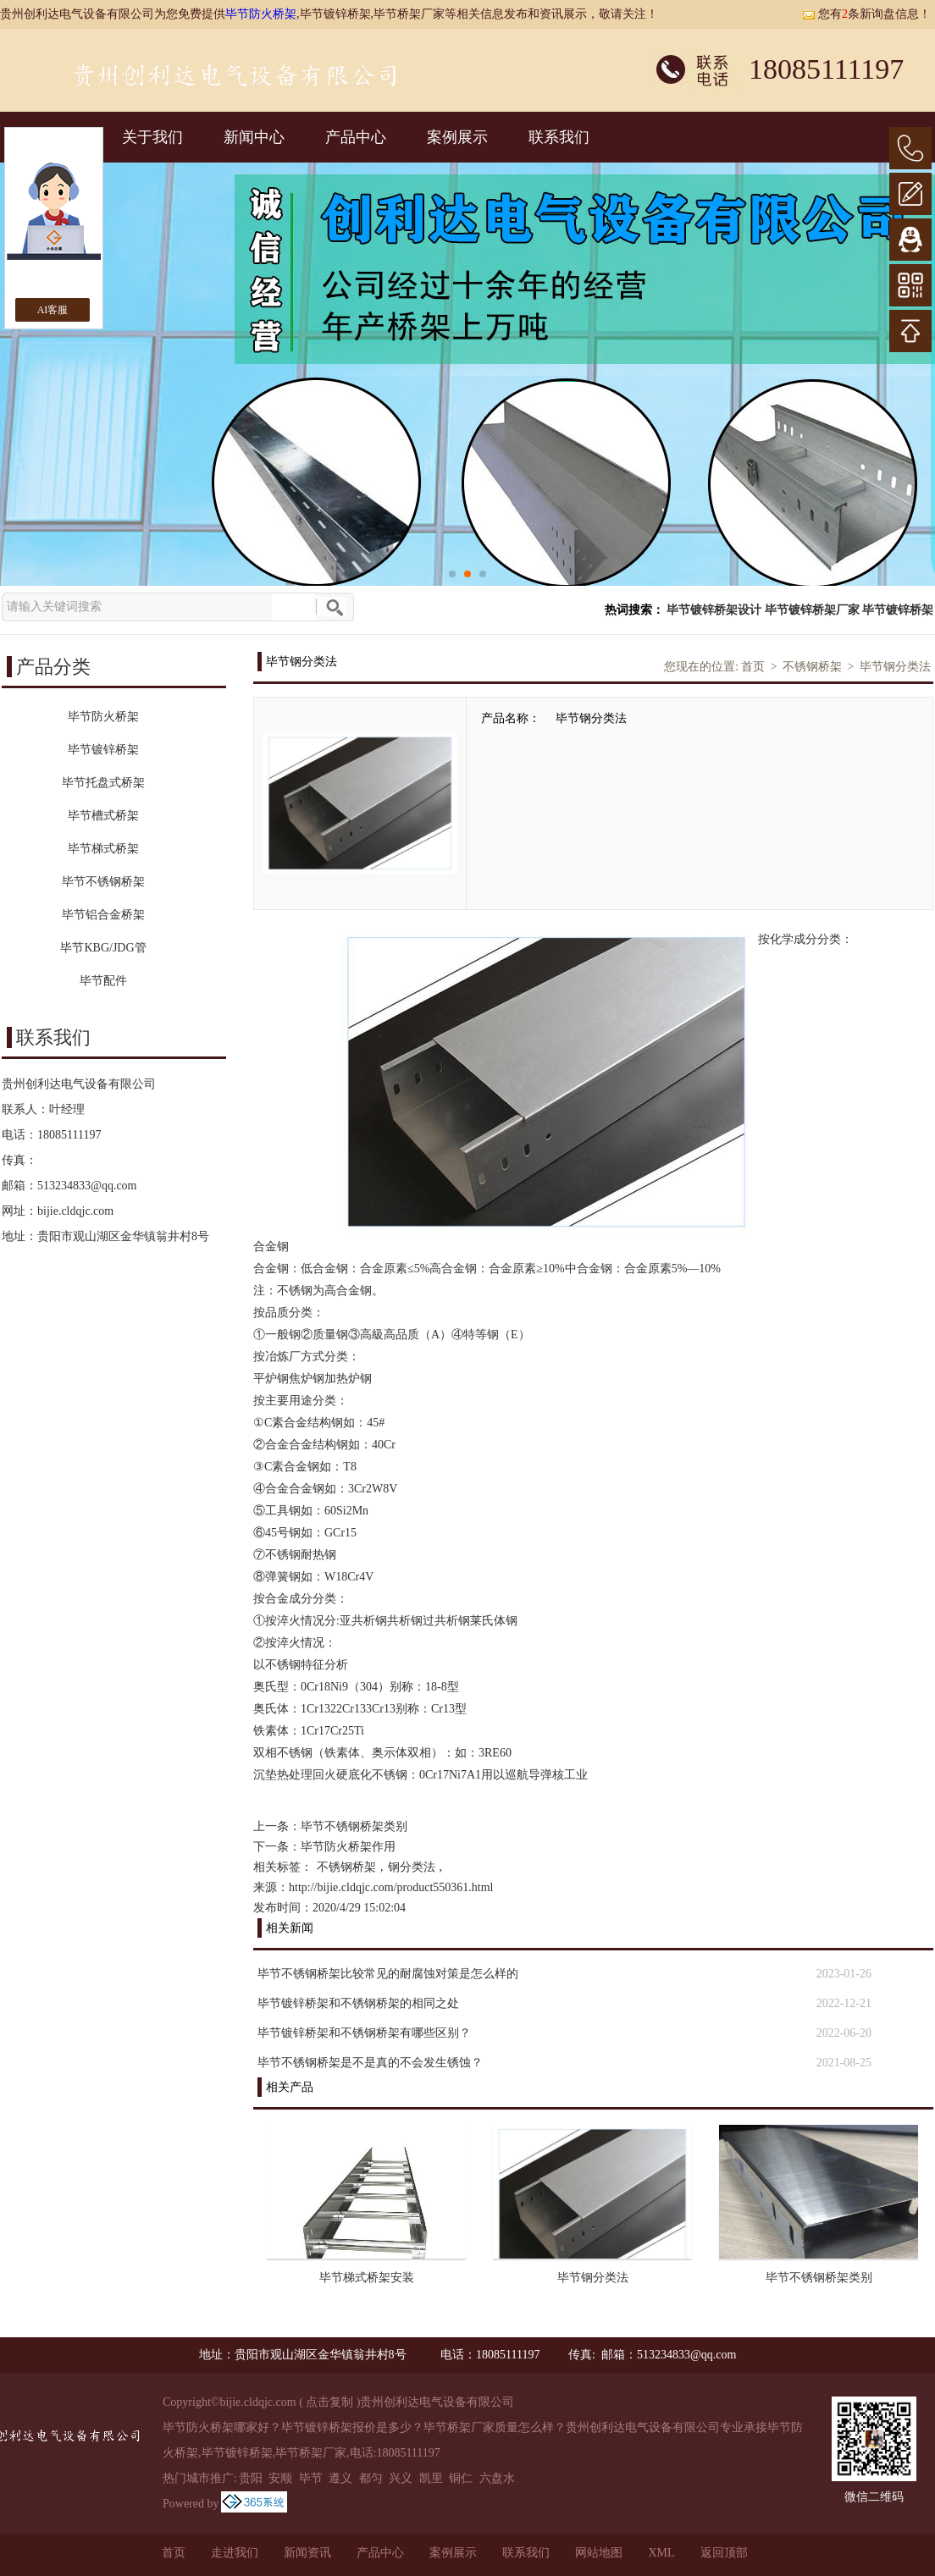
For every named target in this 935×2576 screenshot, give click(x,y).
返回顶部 (724, 2552)
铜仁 (461, 2478)
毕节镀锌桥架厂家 (812, 610)
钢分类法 (411, 1867)
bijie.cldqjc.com (75, 1211)
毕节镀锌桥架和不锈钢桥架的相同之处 (358, 2003)
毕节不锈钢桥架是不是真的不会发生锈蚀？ (370, 2062)
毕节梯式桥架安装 (366, 2277)
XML (661, 2552)
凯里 (431, 2478)
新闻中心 (254, 137)
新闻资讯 (307, 2552)
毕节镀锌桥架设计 (714, 610)
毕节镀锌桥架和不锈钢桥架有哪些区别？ (364, 2033)
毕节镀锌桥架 (897, 610)
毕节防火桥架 (260, 14)
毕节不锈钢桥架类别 (354, 1826)
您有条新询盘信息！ (866, 14)
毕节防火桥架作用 (348, 1846)
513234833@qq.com (87, 1185)
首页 (753, 666)
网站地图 (598, 2552)
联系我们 (558, 137)
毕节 (311, 2478)
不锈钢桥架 (812, 666)
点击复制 (329, 2402)
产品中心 (355, 137)
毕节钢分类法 (895, 666)
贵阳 (251, 2478)
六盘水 (497, 2478)
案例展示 (457, 137)
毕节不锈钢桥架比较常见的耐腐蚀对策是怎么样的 (387, 1973)
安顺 (280, 2478)
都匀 (371, 2478)
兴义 (400, 2478)
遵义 (340, 2478)
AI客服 (53, 310)
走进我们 (234, 2552)
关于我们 (152, 137)
